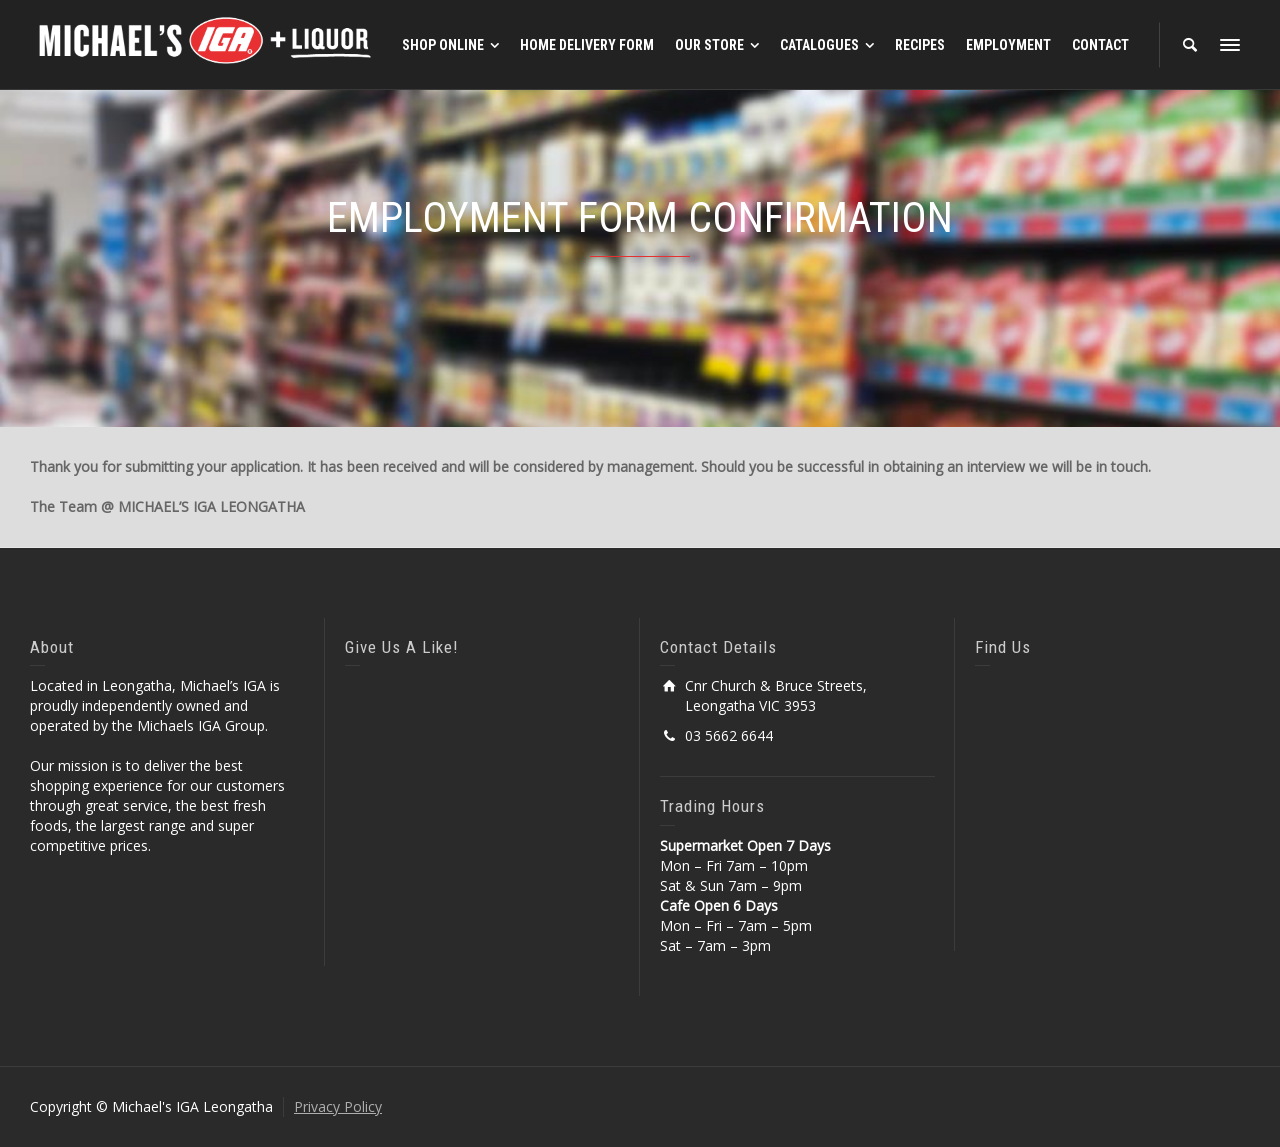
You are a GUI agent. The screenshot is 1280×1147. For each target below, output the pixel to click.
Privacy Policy (338, 1106)
